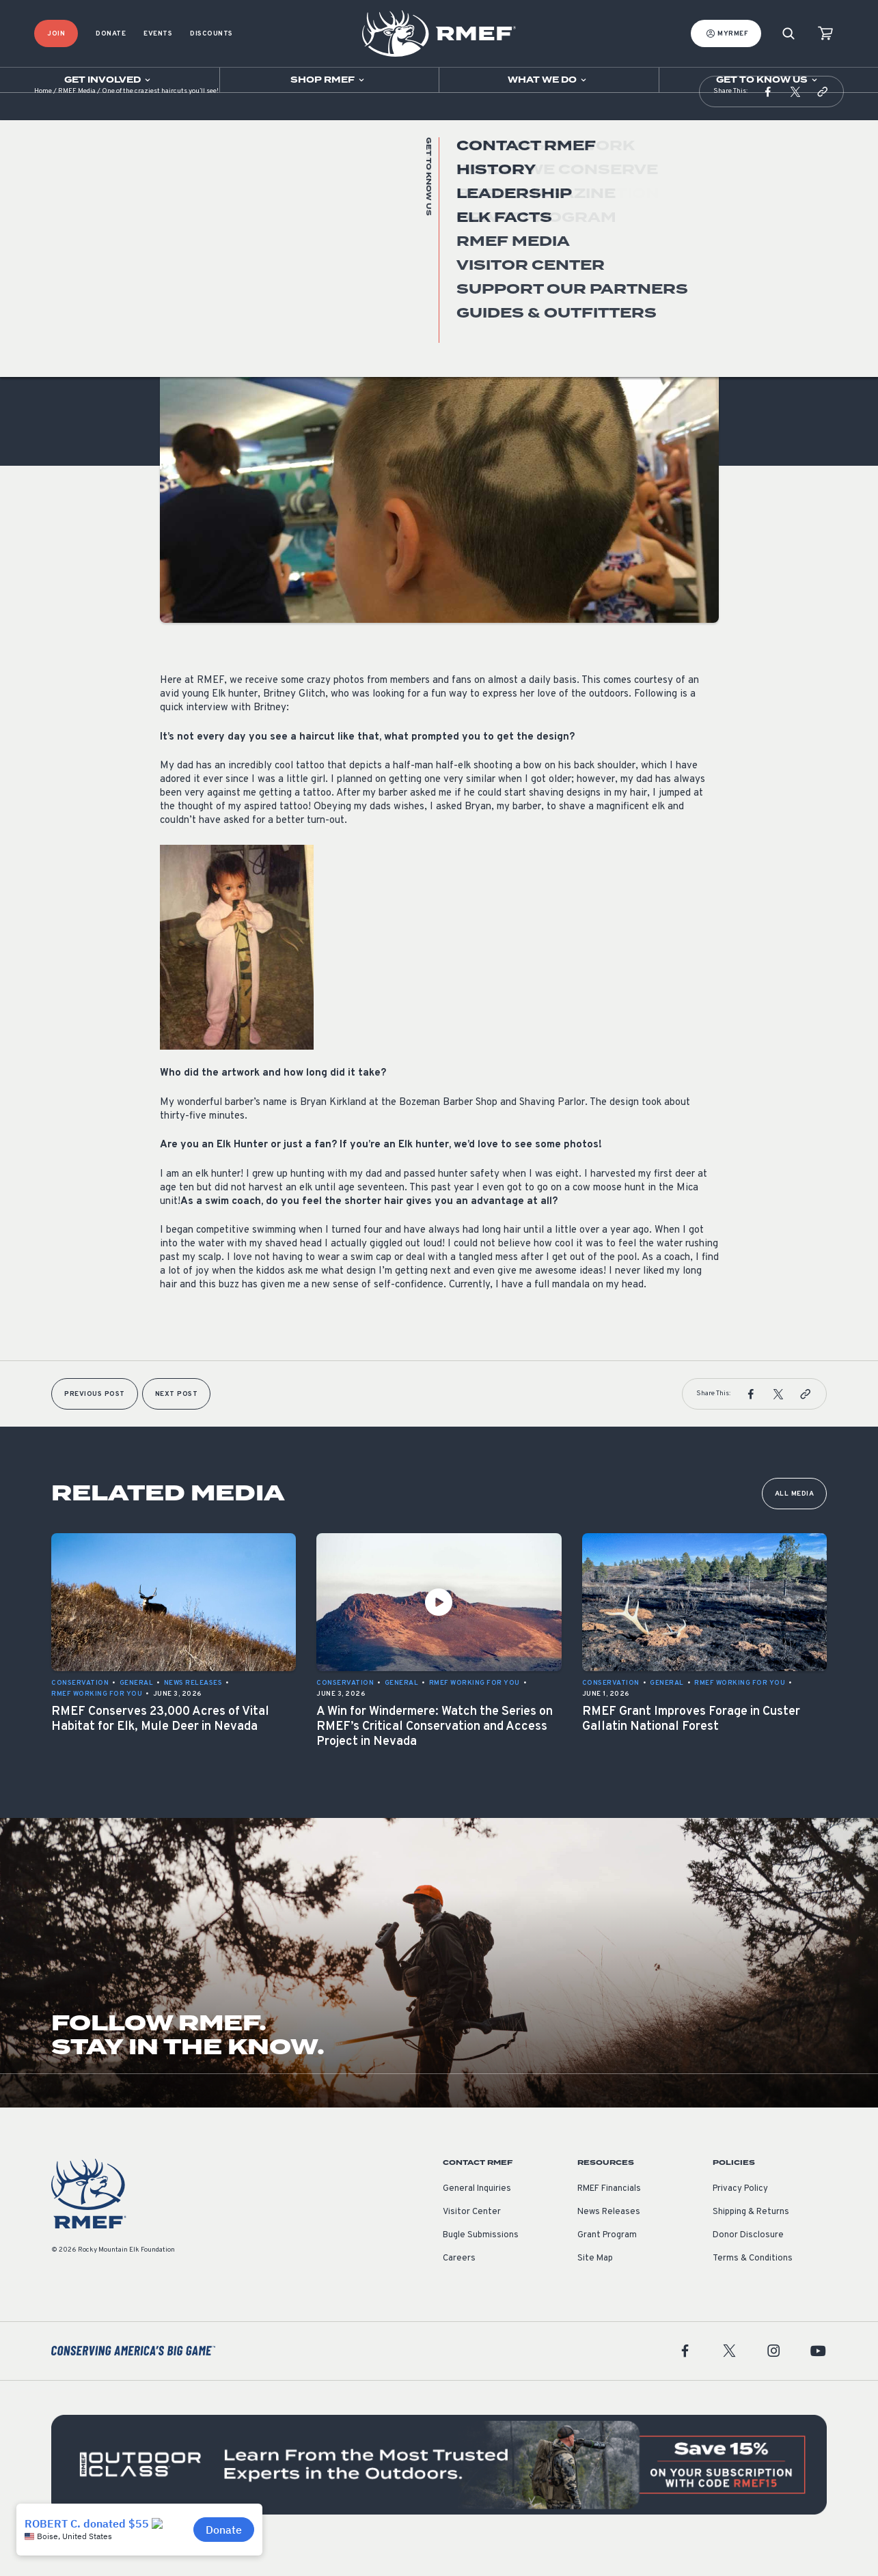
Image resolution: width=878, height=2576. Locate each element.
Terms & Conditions (753, 2285)
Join (56, 33)
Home (43, 119)
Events (157, 33)
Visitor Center (472, 2239)
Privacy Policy (740, 2216)
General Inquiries (477, 2216)
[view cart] (825, 34)
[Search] (788, 34)
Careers (459, 2285)
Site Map (595, 2285)
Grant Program (607, 2262)
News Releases (608, 2239)
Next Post (176, 1421)
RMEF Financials (609, 2216)
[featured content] (439, 2492)
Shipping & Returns (751, 2239)
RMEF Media (77, 119)
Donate (111, 33)
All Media (794, 1521)
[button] (768, 119)
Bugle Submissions (481, 2262)
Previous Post (94, 1421)
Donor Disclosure (748, 2262)
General (177, 296)
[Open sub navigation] (109, 80)
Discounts (211, 33)
